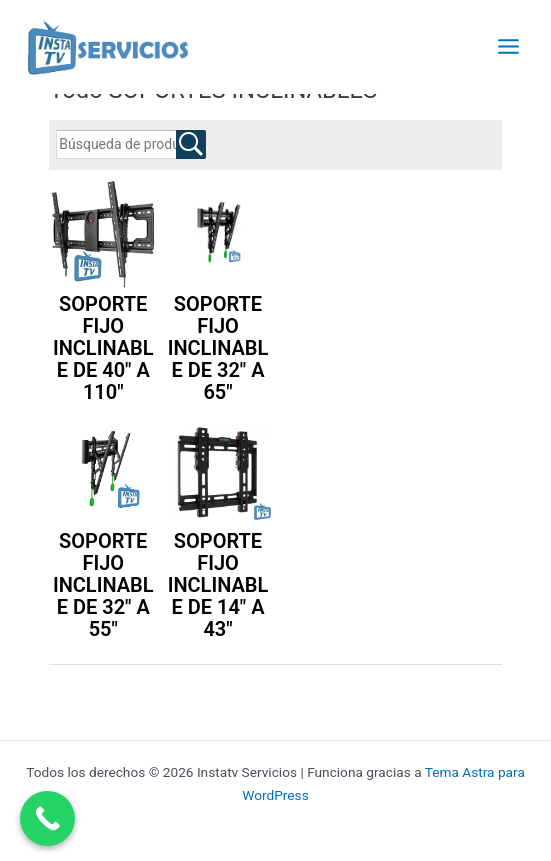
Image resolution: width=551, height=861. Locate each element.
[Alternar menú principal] (509, 46)
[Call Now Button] (47, 818)
